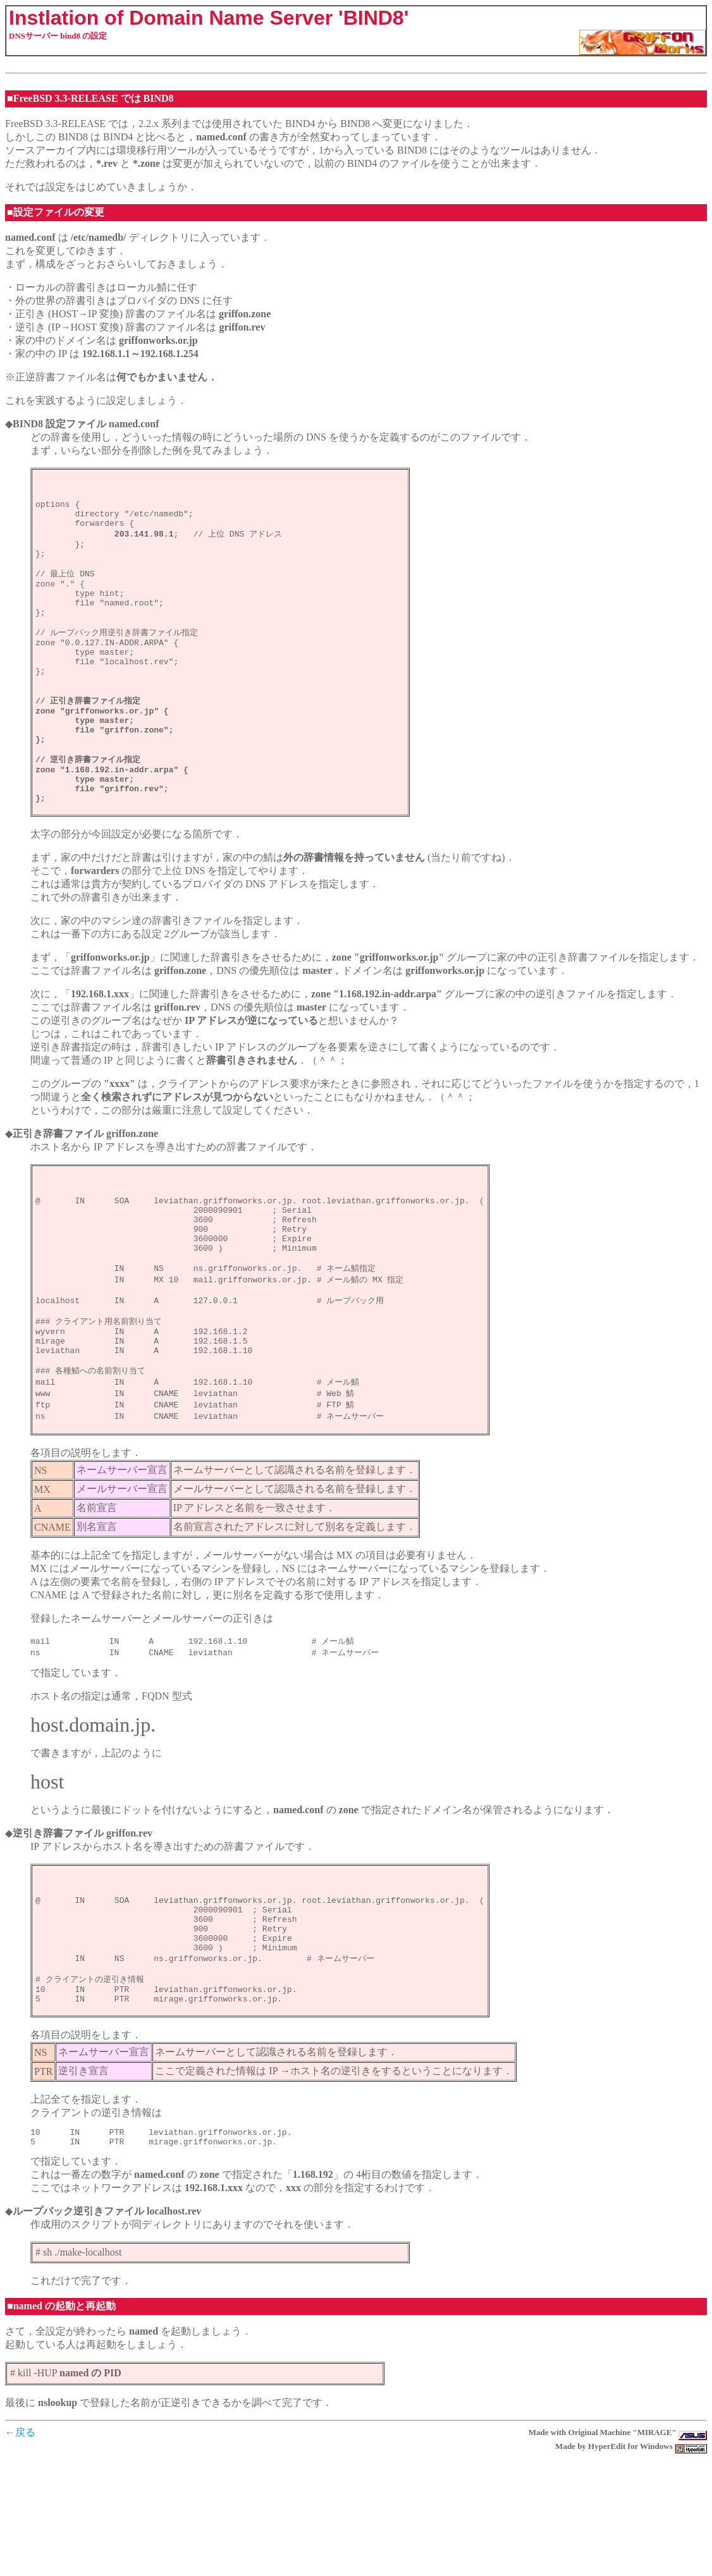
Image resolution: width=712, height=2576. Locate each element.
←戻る (20, 2549)
